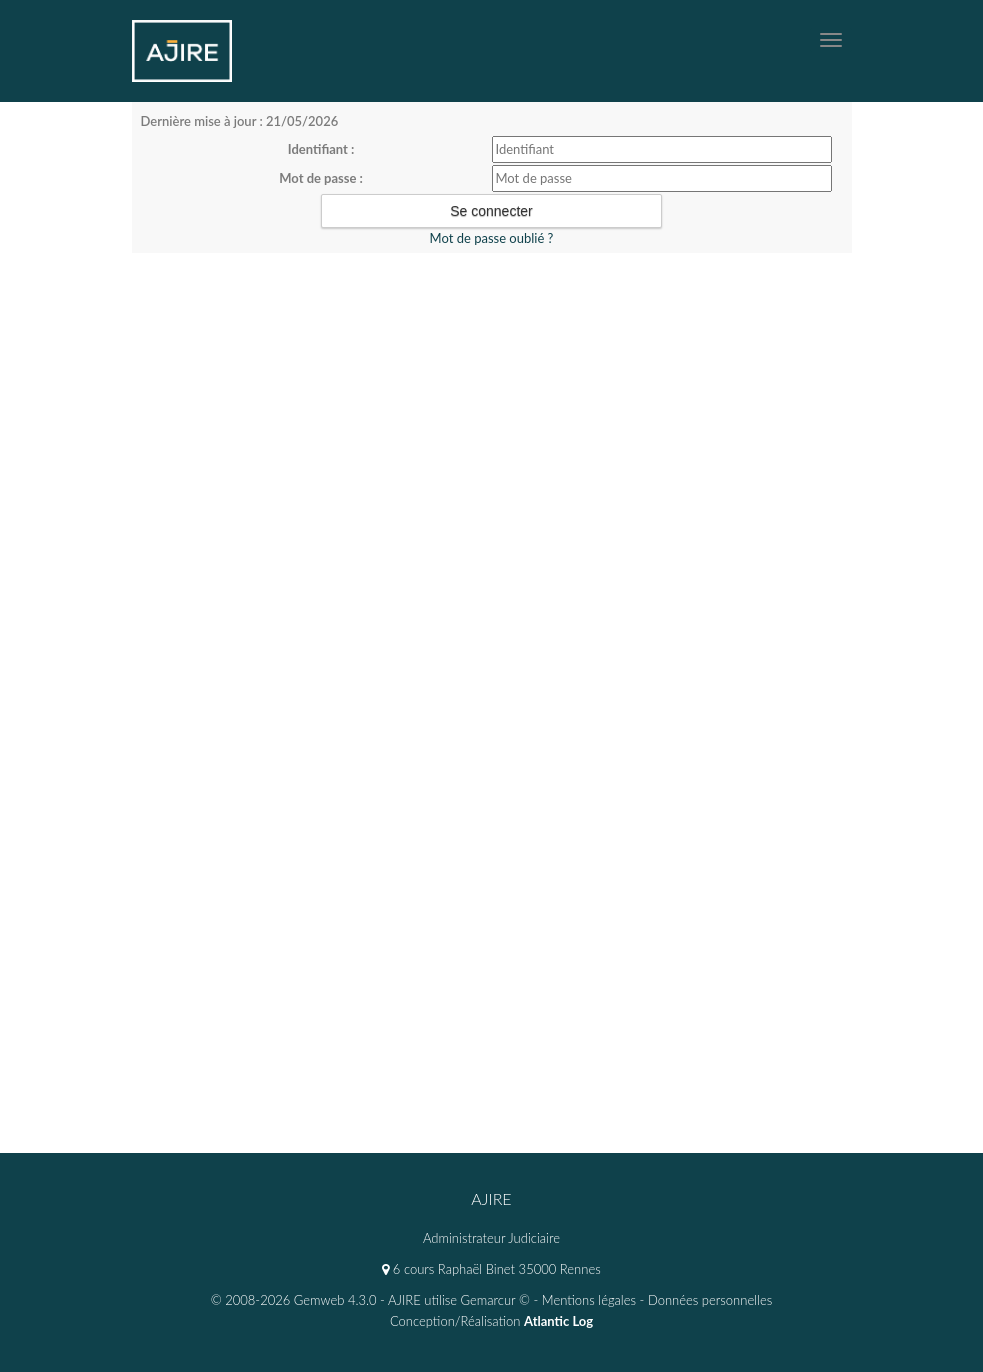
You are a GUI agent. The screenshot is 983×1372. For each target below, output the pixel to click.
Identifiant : (321, 149)
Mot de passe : (321, 178)
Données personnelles (710, 1300)
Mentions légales (589, 1300)
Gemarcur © (495, 1300)
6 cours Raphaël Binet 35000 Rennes (491, 1269)
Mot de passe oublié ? (492, 238)
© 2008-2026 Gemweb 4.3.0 (294, 1300)
